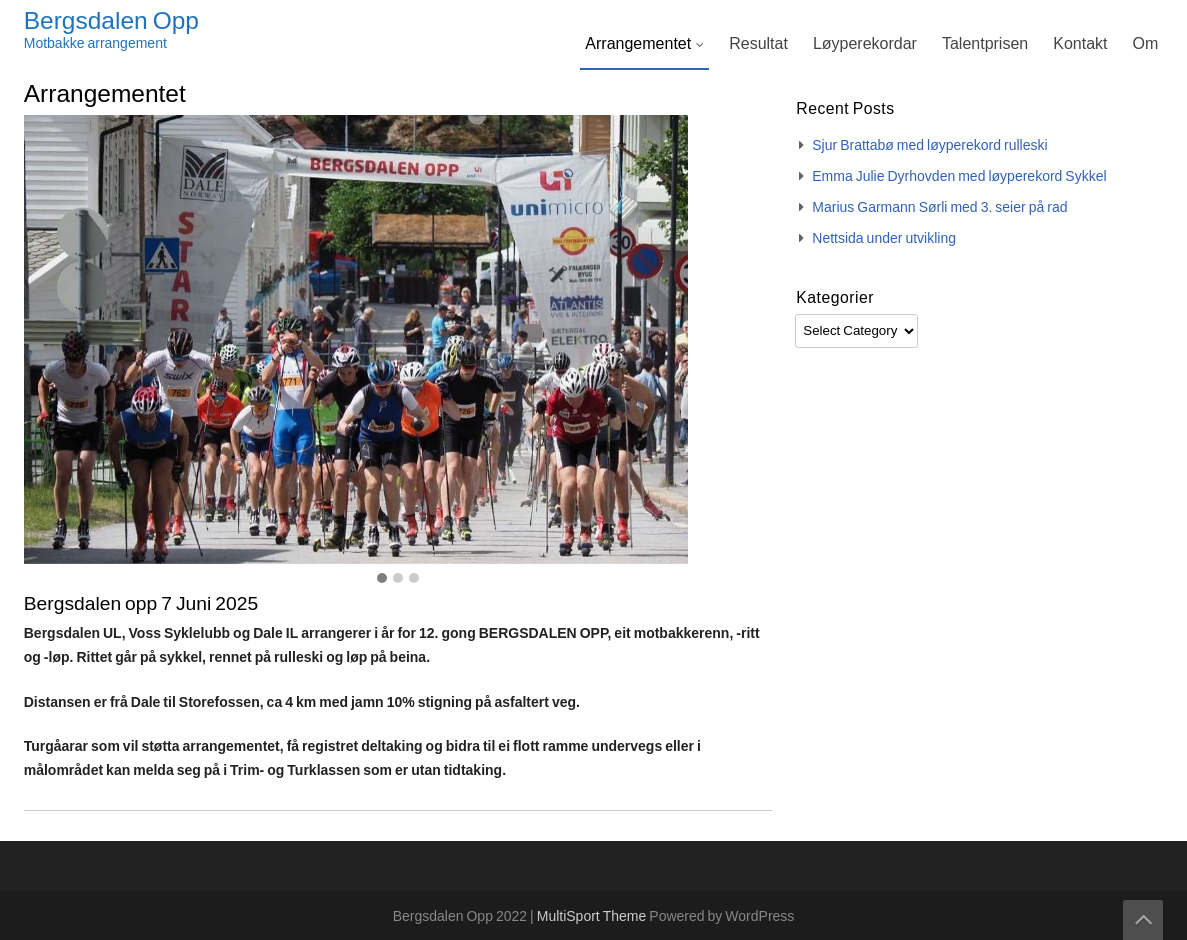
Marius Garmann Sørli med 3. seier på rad (939, 208)
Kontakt (1080, 44)
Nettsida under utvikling (884, 239)
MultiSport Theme (593, 917)
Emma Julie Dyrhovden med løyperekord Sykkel (959, 177)
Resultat (758, 44)
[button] (382, 579)
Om (1145, 44)
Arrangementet (638, 44)
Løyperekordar (865, 44)
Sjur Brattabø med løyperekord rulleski (929, 146)
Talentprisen (985, 44)
